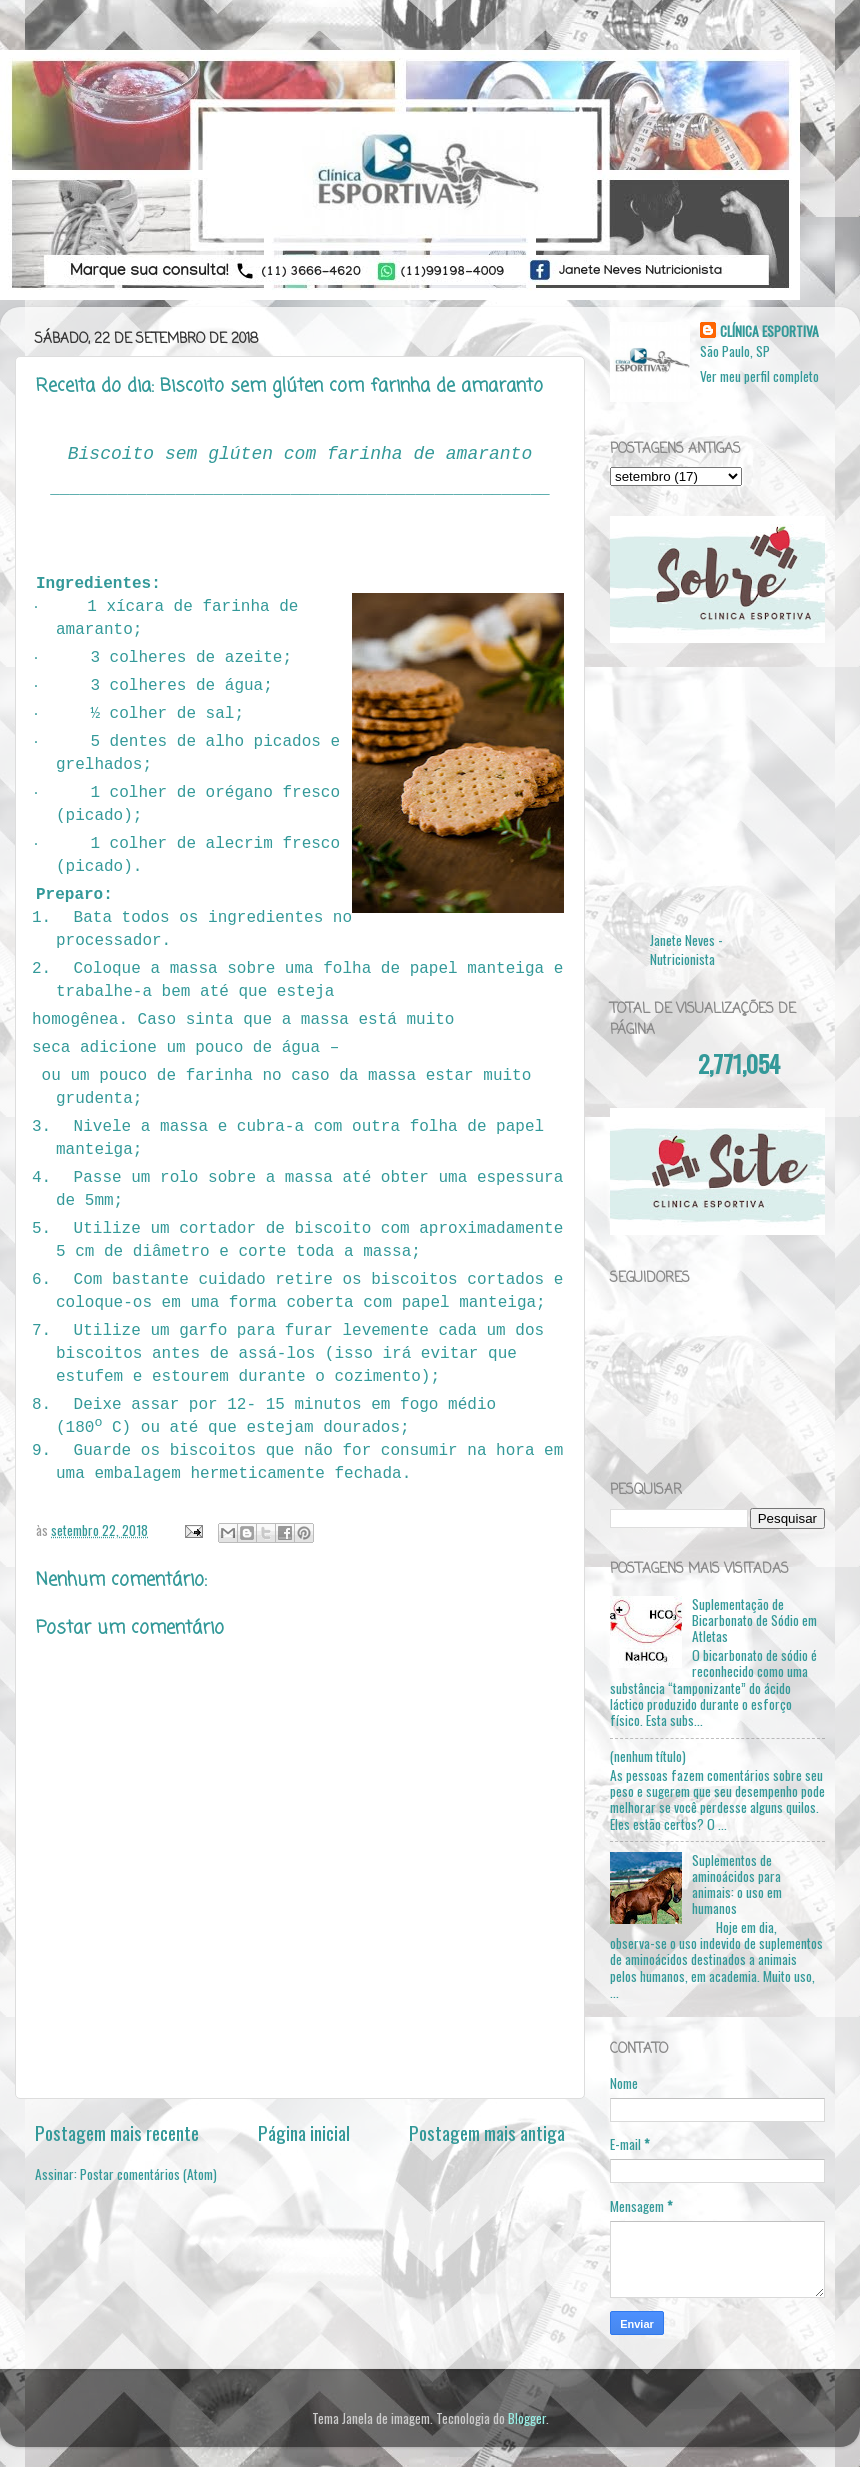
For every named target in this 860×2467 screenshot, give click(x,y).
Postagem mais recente (117, 2132)
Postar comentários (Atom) (148, 2174)
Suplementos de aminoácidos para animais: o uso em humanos (737, 1884)
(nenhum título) (648, 1756)
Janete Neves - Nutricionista (686, 949)
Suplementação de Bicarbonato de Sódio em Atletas (754, 1620)
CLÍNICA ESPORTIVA (769, 331)
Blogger (527, 2418)
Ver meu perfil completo (759, 376)
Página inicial (304, 2132)
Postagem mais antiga (487, 2132)
